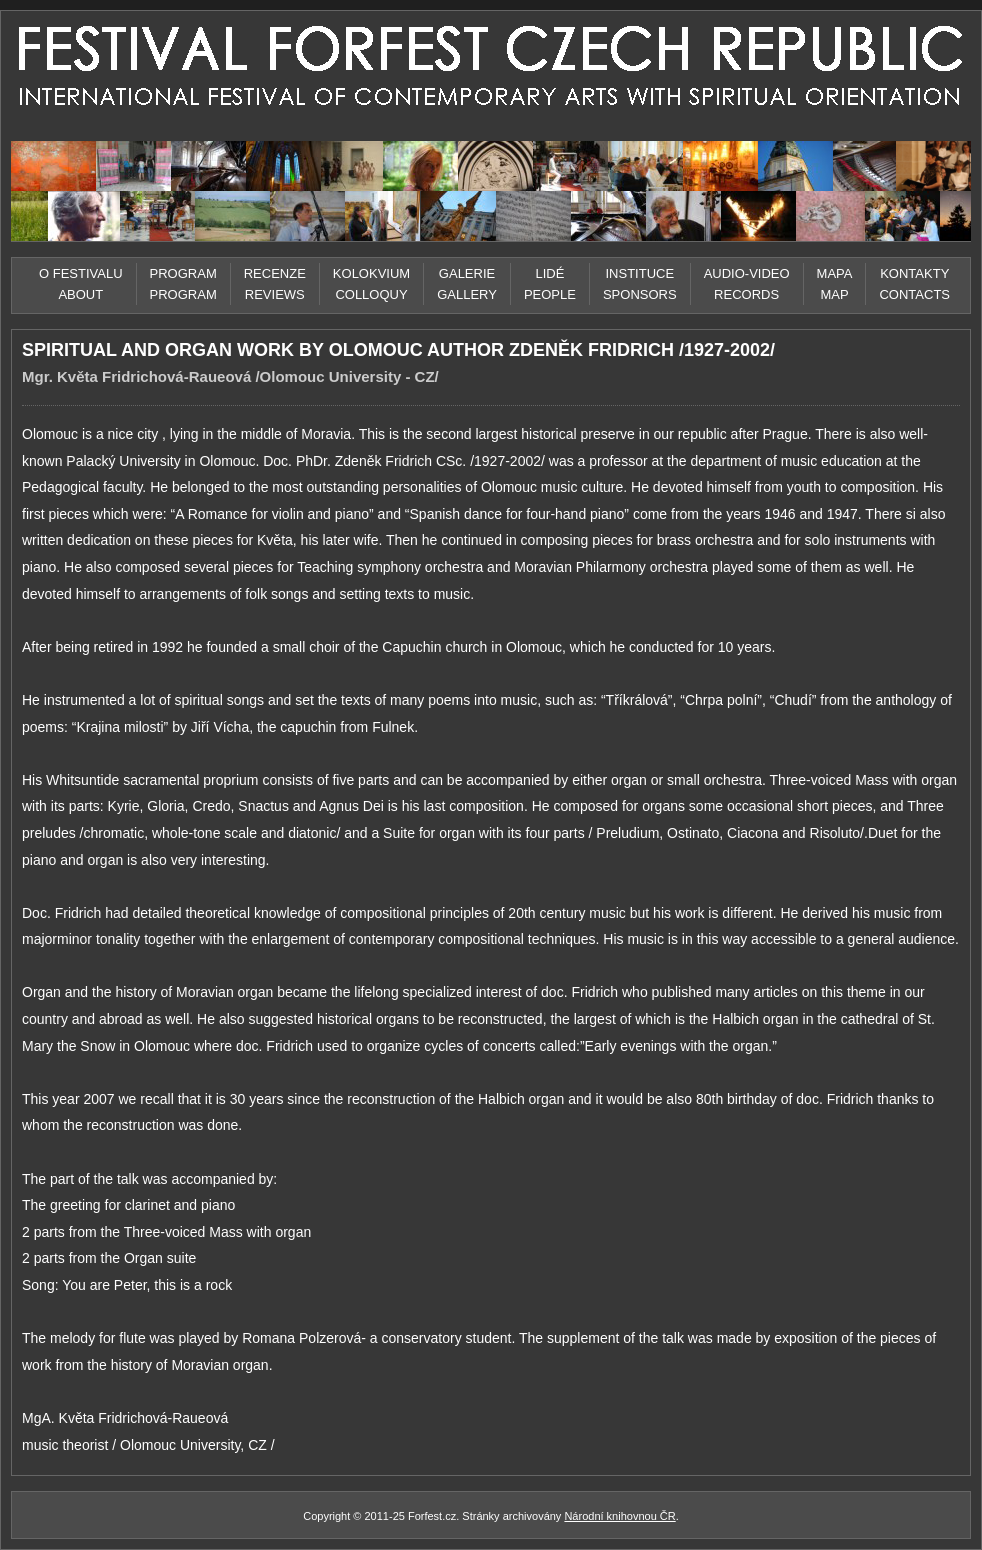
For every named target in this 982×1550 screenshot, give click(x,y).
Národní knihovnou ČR (619, 1516)
